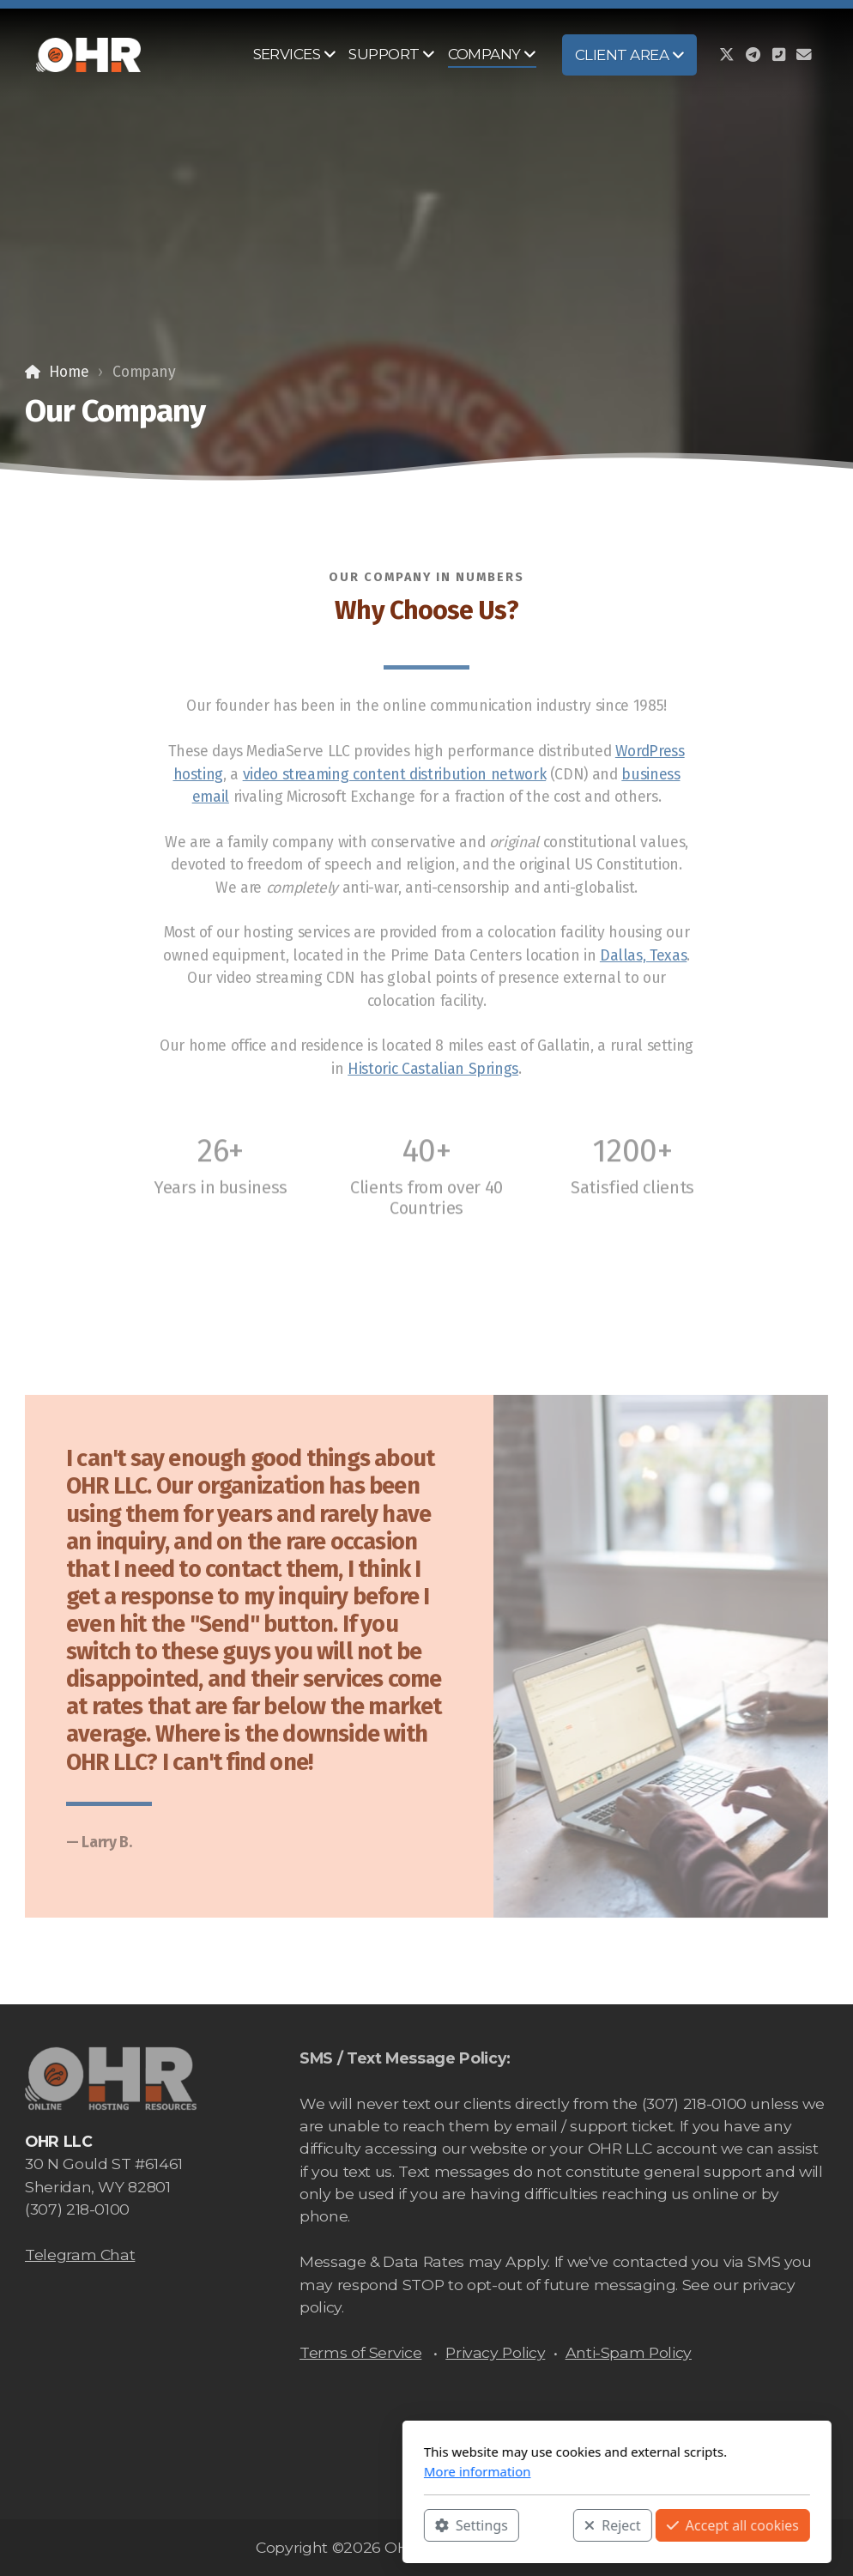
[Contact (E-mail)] (804, 55)
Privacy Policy (495, 2352)
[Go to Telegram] (752, 55)
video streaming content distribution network (395, 775)
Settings (281, 2525)
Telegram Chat (80, 2255)
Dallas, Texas (643, 956)
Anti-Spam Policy (629, 2352)
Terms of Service (360, 2352)
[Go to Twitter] (727, 55)
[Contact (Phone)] (778, 55)
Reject (422, 2525)
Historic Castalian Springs (433, 1069)
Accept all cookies (542, 2525)
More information (287, 2471)
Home (69, 372)
